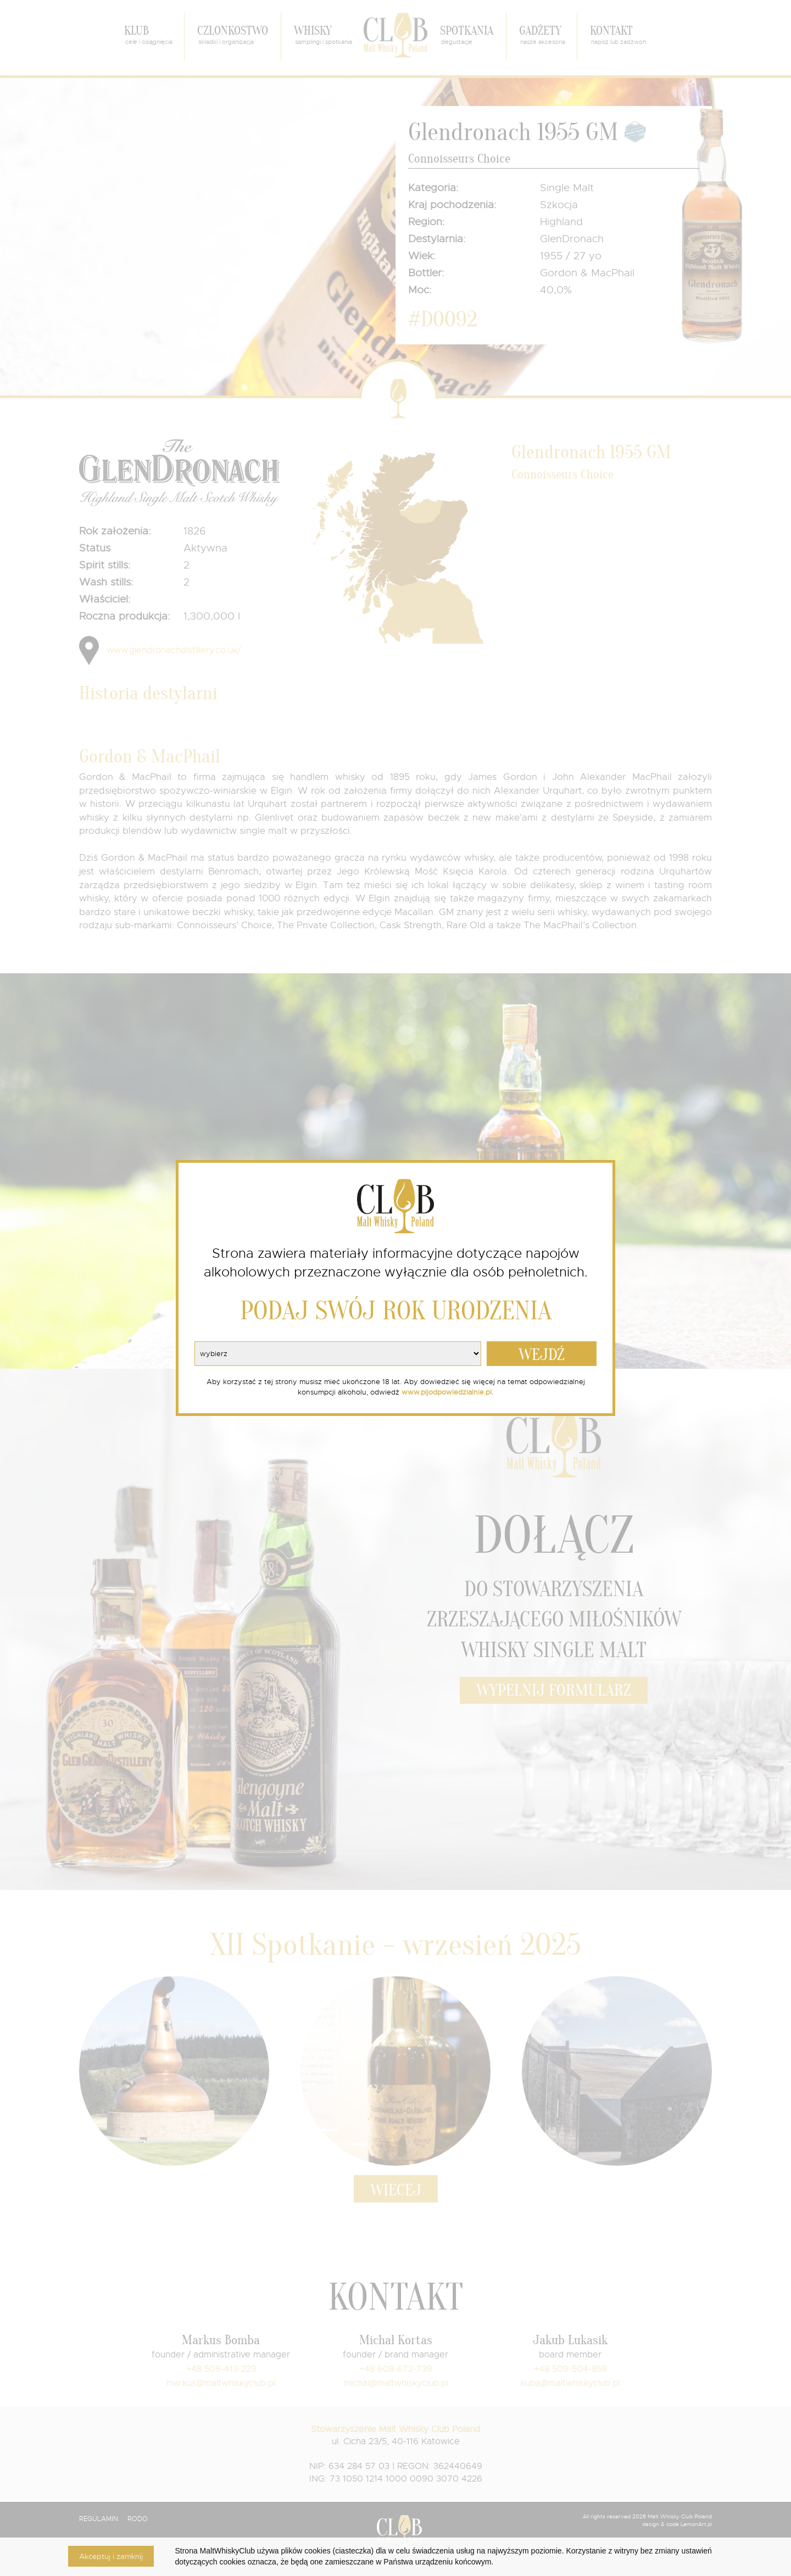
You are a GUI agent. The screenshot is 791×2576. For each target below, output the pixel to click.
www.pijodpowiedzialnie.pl (447, 1392)
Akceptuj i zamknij (111, 2556)
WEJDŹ (542, 1354)
